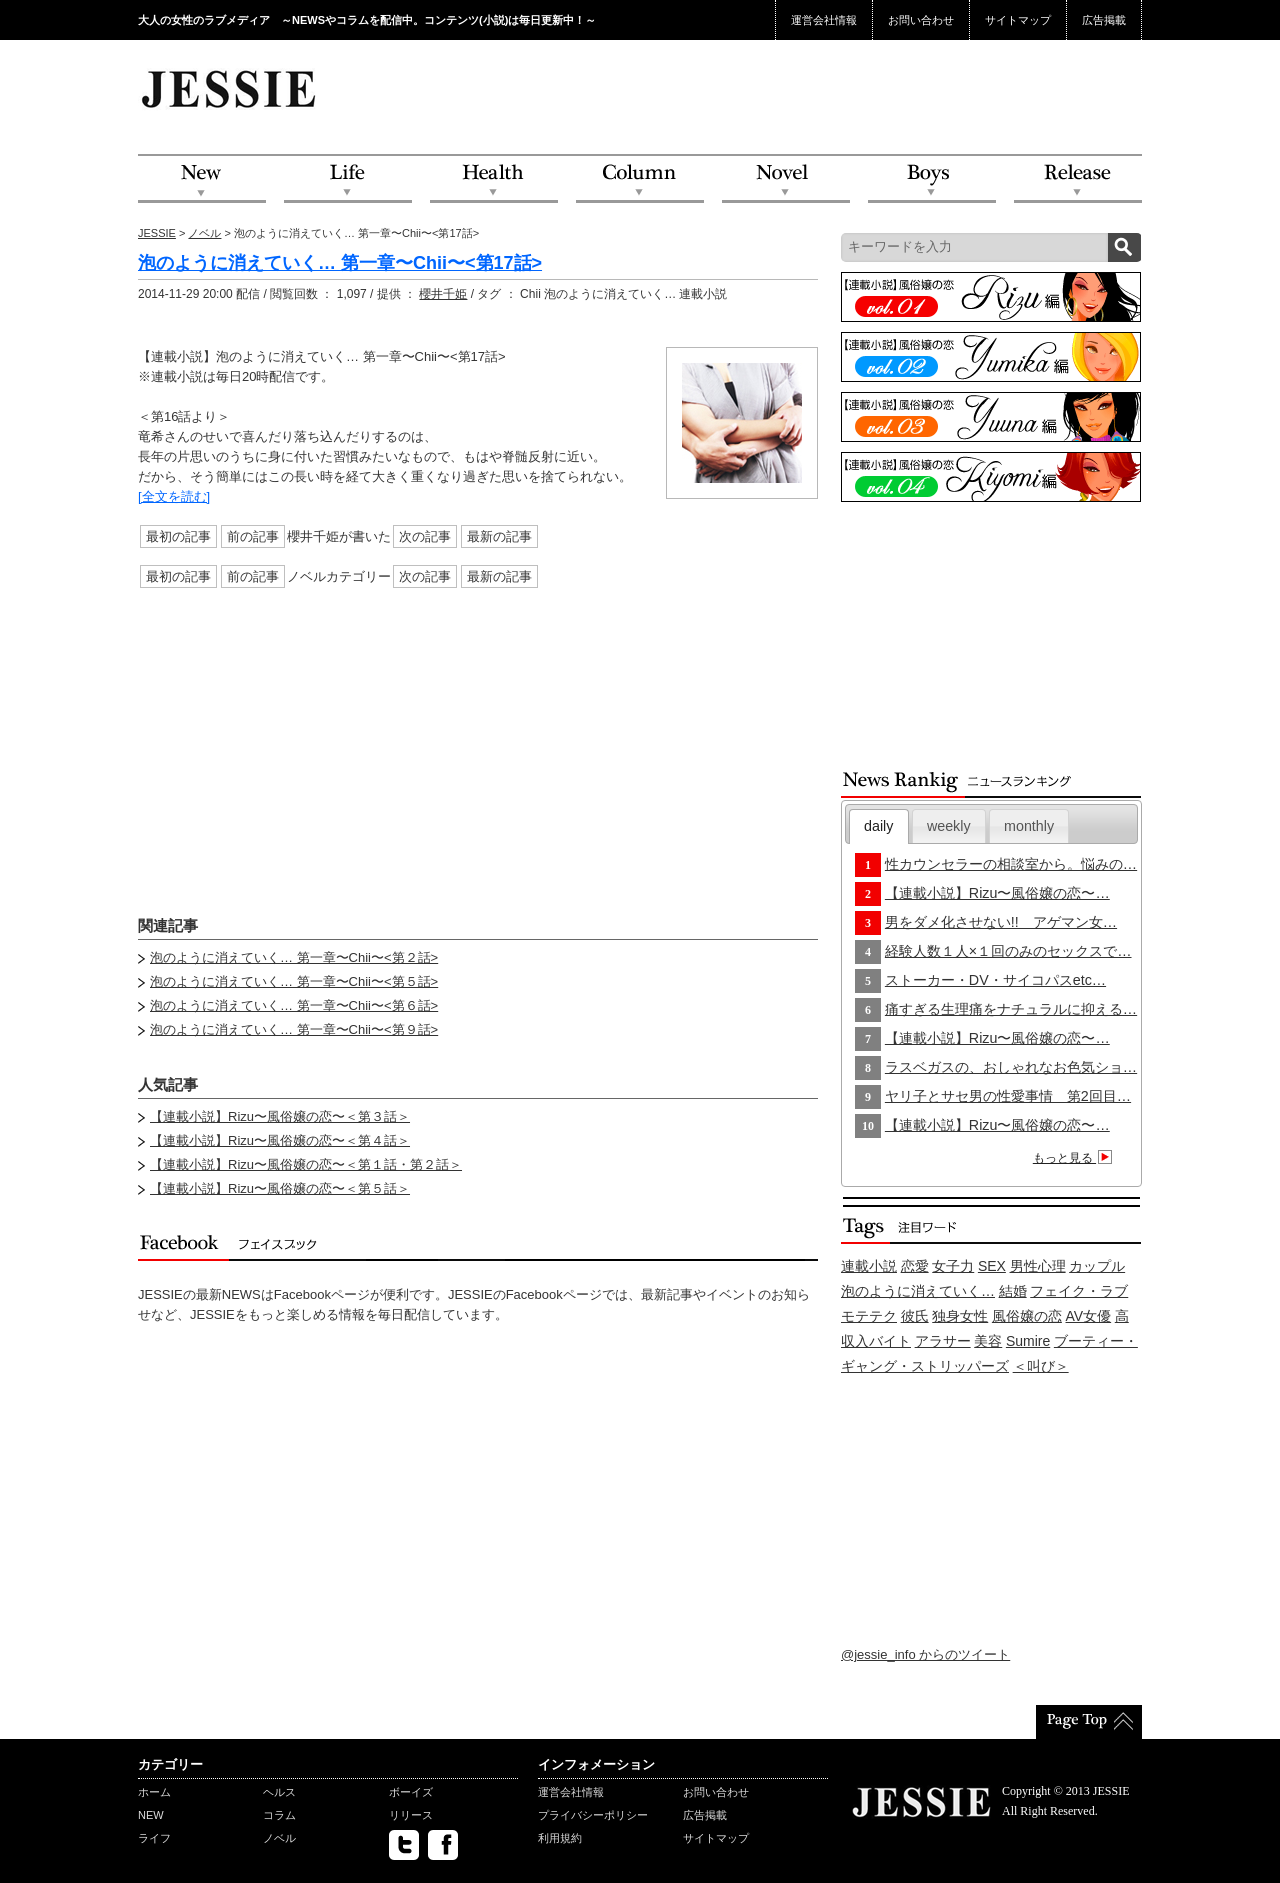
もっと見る (1075, 1158)
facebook (443, 1845)
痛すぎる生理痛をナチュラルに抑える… (1011, 1009)
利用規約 (560, 1838)
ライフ (154, 1838)
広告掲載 (1104, 20)
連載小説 (869, 1266)
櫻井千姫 (443, 294)
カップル (1097, 1266)
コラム (279, 1815)
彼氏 (915, 1316)
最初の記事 (178, 536)
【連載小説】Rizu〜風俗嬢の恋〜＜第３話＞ (280, 1116)
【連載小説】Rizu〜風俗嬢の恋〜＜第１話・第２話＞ (306, 1164)
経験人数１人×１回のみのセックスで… (1008, 951)
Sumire (1028, 1341)
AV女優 (1089, 1316)
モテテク (869, 1316)
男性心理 (1038, 1266)
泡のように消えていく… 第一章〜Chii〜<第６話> (294, 1005)
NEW (202, 179)
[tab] (879, 826)
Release (1078, 179)
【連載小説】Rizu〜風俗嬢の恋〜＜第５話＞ (280, 1188)
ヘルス (279, 1792)
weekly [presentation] (949, 826)
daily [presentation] (878, 826)
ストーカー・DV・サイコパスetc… (995, 980)
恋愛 (915, 1266)
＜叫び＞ (1041, 1366)
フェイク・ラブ (1079, 1291)
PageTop (1089, 1722)
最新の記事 (499, 536)
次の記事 (425, 536)
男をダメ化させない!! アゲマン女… (1001, 922)
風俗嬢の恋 (1027, 1316)
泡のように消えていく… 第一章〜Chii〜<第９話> (294, 1029)
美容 (988, 1341)
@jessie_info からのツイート (925, 1654)
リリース (411, 1815)
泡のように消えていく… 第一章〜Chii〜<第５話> (294, 981)
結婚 (1013, 1291)
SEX (992, 1266)
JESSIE (157, 233)
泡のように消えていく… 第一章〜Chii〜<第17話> (340, 263)
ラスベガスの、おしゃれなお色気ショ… (1011, 1067)
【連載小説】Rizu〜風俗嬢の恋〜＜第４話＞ (280, 1140)
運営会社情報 (824, 20)
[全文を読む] (174, 496)
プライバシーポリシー (593, 1815)
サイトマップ (1018, 20)
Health (494, 179)
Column (640, 179)
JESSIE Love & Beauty (230, 88)
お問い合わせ (921, 20)
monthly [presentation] (1029, 826)
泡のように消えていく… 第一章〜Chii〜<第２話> (294, 957)
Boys (932, 179)
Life (348, 179)
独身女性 (960, 1316)
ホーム (154, 1792)
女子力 (953, 1266)
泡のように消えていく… (918, 1291)
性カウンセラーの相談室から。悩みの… (1011, 864)
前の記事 (253, 536)
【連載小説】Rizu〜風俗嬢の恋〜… (997, 893)
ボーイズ (411, 1792)
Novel (786, 179)
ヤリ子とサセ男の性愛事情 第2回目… (1008, 1096)
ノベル (204, 233)
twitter (404, 1845)
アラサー (943, 1341)
